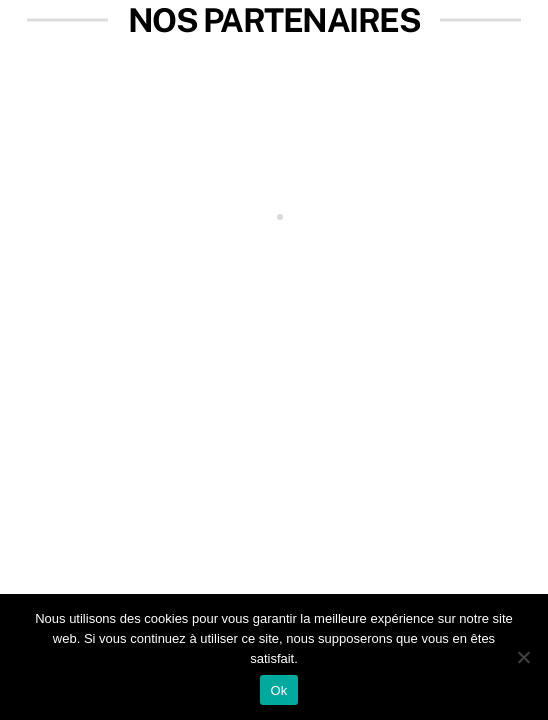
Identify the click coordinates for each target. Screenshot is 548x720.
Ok (278, 690)
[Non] (523, 657)
